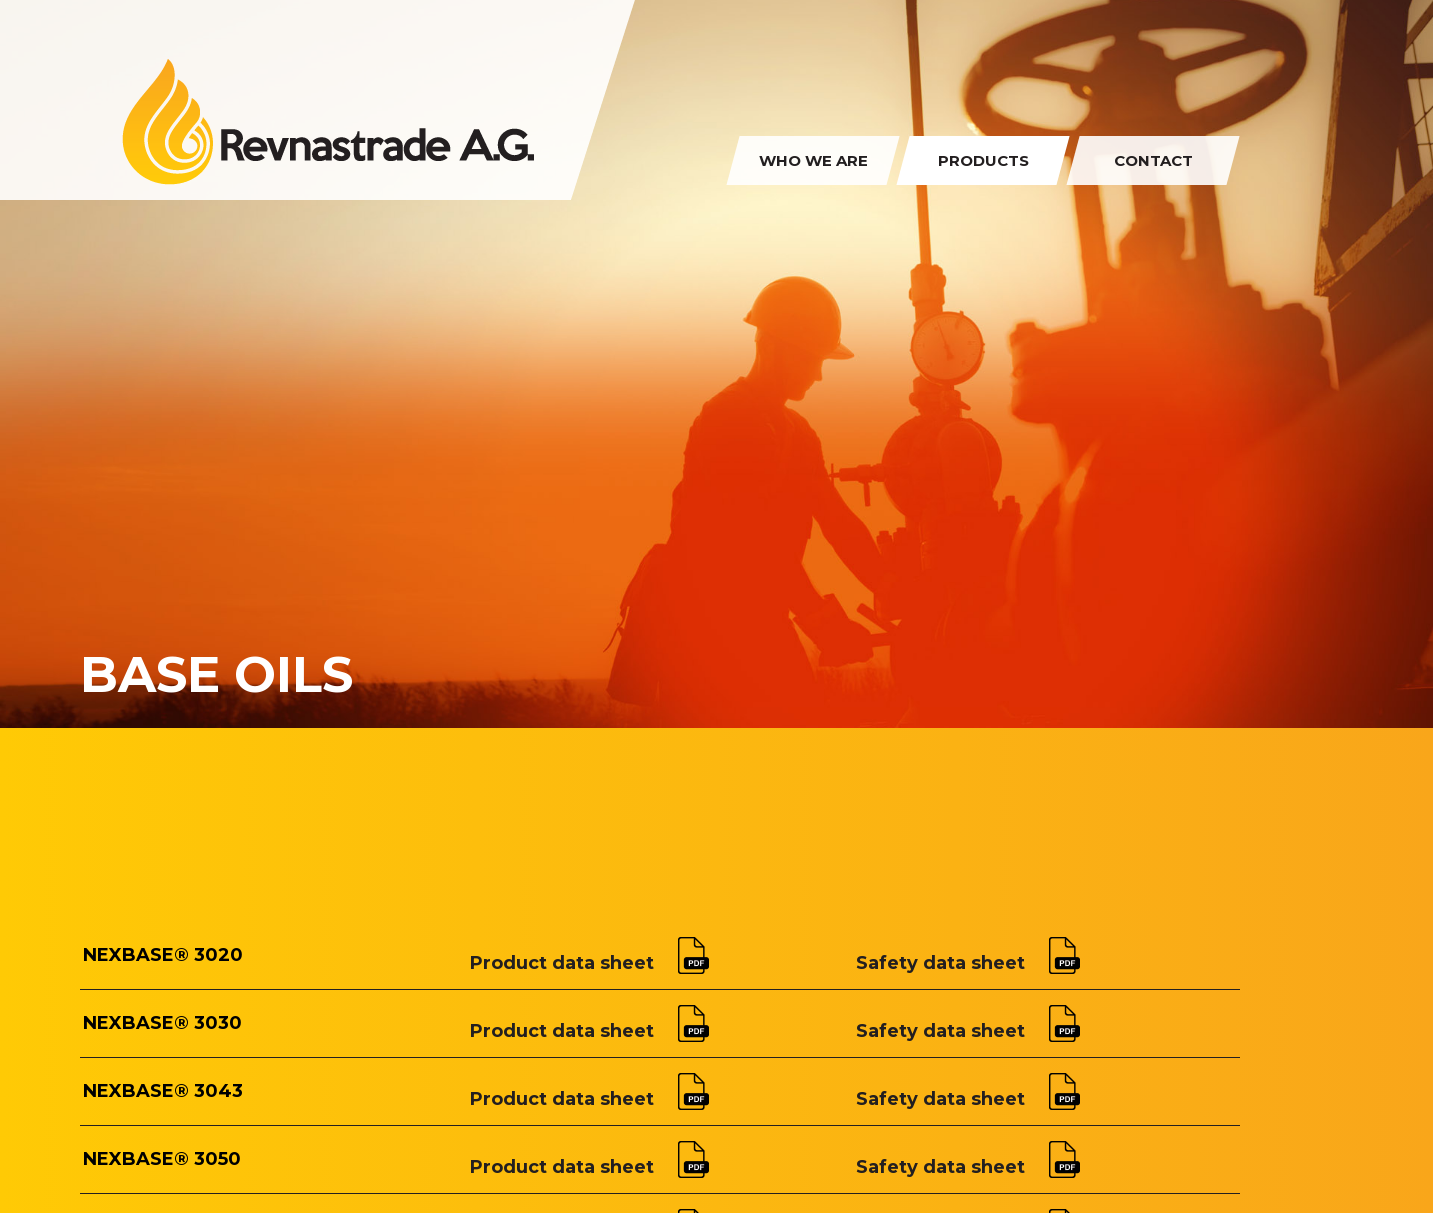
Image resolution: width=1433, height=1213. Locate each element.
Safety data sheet (968, 963)
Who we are (813, 160)
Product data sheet (589, 963)
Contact (1153, 160)
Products (983, 160)
